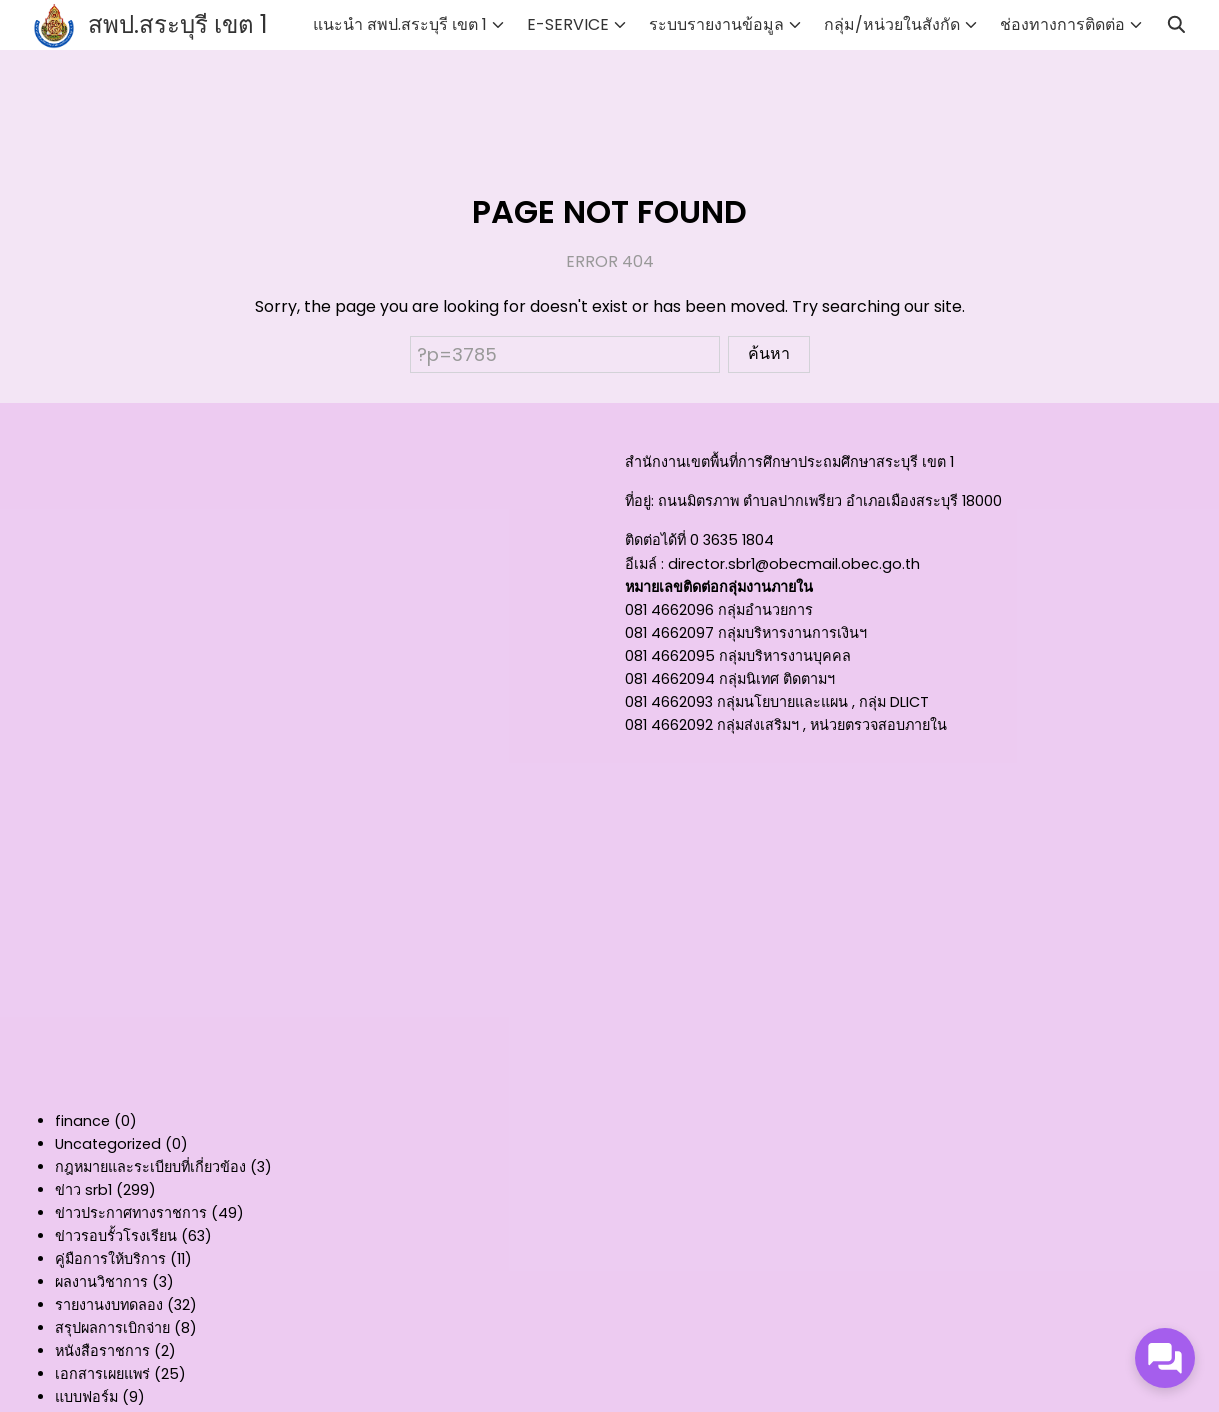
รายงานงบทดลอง (109, 1305)
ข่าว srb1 (83, 1190)
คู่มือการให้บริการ (110, 1259)
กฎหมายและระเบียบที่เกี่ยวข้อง (150, 1167)
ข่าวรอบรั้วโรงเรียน (116, 1236)
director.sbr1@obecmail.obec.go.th (794, 564)
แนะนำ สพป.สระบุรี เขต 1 (400, 24)
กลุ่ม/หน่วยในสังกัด (892, 24)
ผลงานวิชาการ (101, 1282)
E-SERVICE (568, 24)
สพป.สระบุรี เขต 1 (178, 24)
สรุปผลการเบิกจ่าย (112, 1328)
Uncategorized (108, 1144)
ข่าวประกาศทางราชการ (131, 1213)
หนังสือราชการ (102, 1351)
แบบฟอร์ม (86, 1397)
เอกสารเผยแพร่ (102, 1374)
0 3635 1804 (732, 540)
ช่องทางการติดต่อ (1062, 24)
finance (82, 1121)
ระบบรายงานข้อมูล (716, 24)
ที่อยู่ (638, 501)
